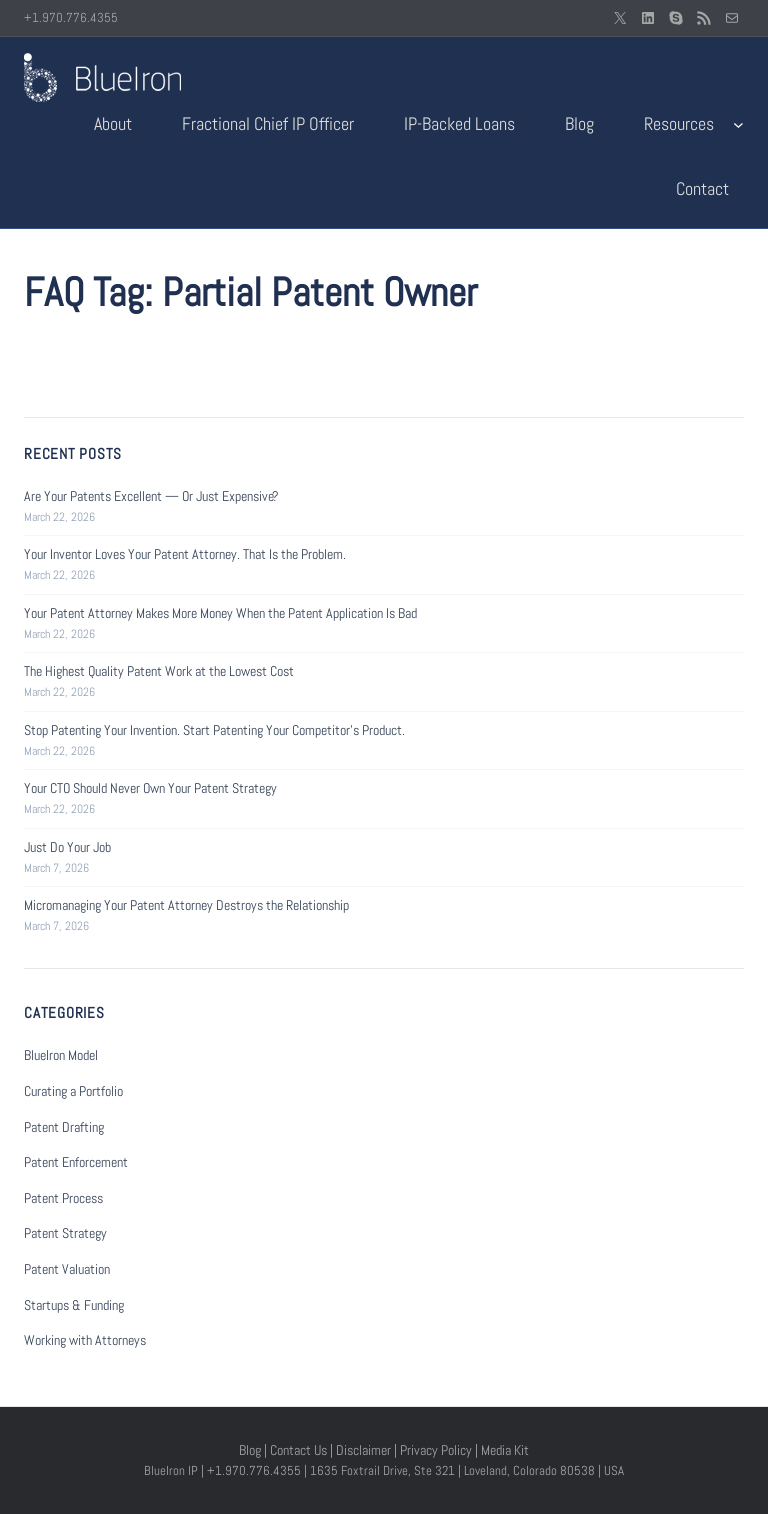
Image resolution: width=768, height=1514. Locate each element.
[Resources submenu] (738, 124)
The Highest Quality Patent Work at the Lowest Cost (159, 671)
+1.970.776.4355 (71, 17)
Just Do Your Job (67, 847)
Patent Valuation (67, 1269)
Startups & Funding (74, 1305)
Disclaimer (363, 1450)
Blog (250, 1450)
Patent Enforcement (76, 1162)
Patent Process (63, 1198)
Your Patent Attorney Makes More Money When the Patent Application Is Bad (220, 613)
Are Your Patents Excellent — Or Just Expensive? (151, 496)
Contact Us (298, 1450)
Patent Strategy (65, 1233)
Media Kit (505, 1450)
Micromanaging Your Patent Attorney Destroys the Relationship (186, 905)
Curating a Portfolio (73, 1091)
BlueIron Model (61, 1055)
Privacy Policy (436, 1450)
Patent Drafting (64, 1127)
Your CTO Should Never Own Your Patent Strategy (150, 788)
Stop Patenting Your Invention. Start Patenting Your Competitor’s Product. (214, 730)
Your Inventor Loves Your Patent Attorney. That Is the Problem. (185, 554)
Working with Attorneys (85, 1340)
